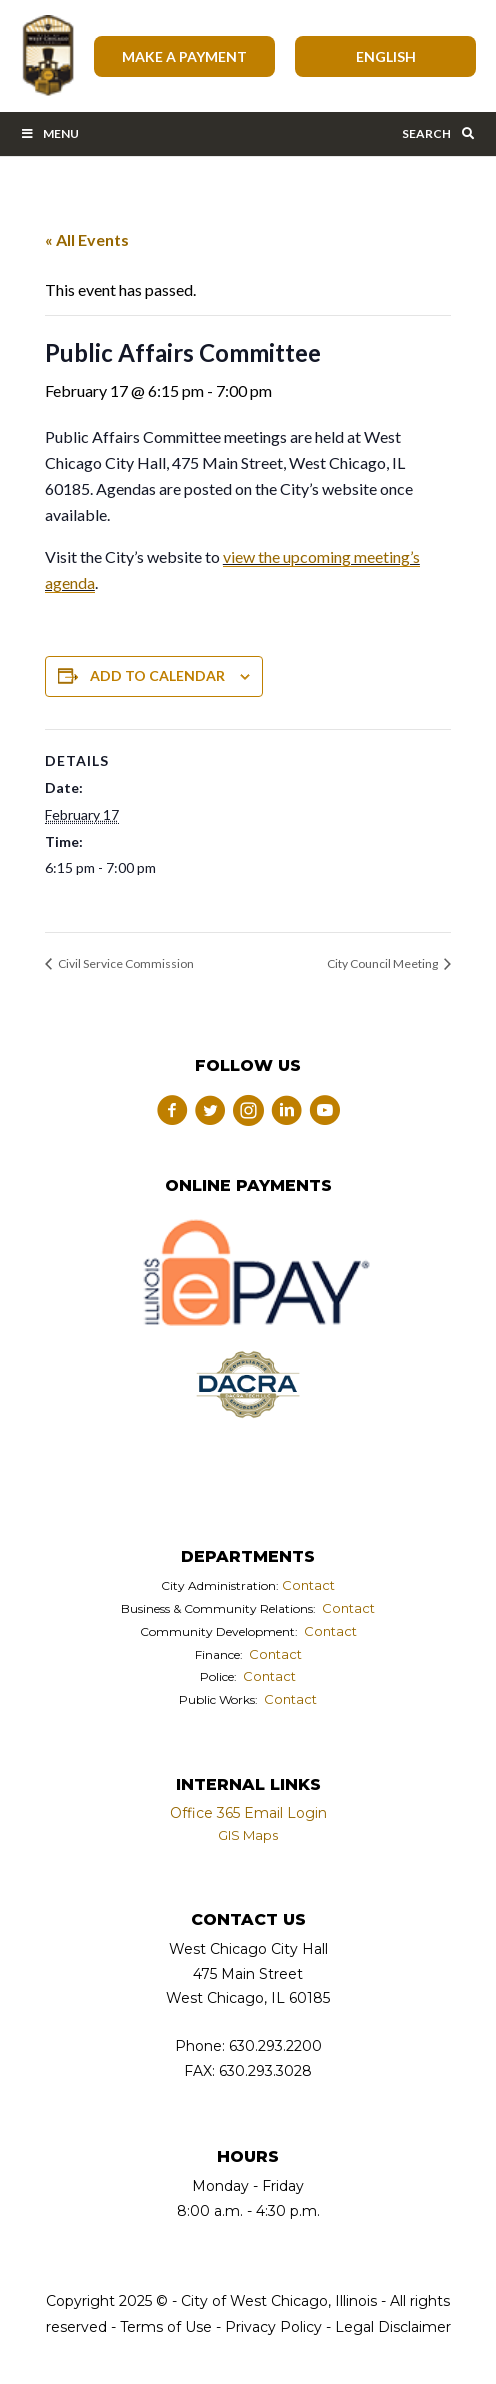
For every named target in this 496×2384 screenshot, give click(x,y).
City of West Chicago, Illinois (47, 56)
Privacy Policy (273, 2327)
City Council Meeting (383, 963)
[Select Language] (385, 56)
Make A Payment (184, 56)
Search (439, 133)
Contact (308, 1585)
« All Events (87, 239)
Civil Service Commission (125, 963)
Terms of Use (164, 2327)
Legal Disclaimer (393, 2327)
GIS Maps (248, 1835)
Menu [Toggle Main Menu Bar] (49, 133)
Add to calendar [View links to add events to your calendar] (157, 675)
